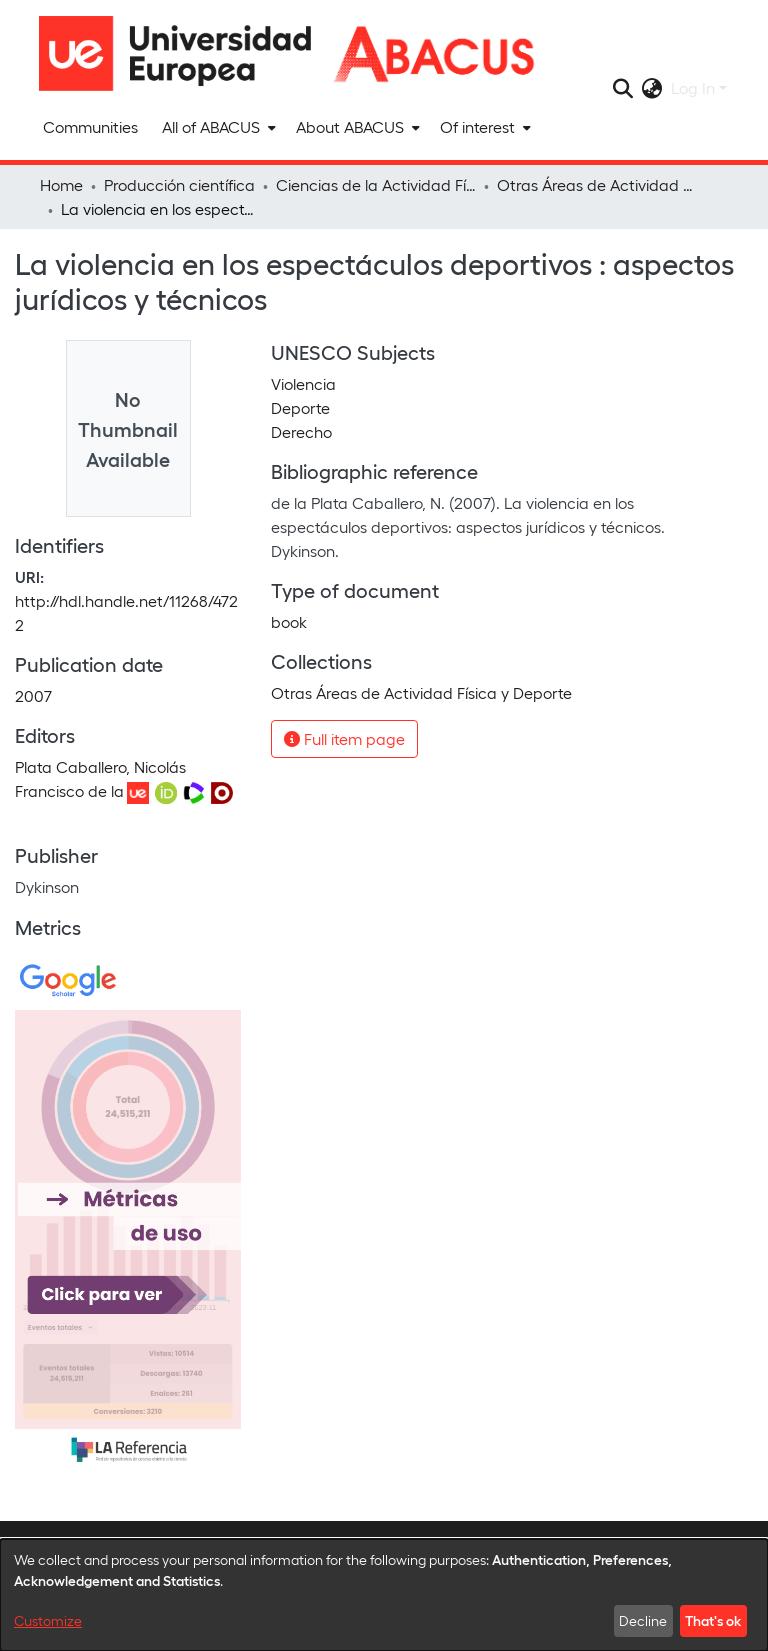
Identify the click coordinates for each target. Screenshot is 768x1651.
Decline (643, 1620)
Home (61, 184)
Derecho (301, 431)
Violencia (303, 383)
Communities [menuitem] (90, 126)
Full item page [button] (344, 738)
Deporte (300, 407)
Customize (48, 1620)
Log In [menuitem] (693, 87)
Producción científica (179, 184)
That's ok (713, 1620)
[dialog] (384, 1595)
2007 (33, 695)
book (289, 621)
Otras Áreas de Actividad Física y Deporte (597, 184)
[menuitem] (217, 127)
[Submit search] (623, 88)
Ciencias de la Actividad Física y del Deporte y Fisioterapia (376, 184)
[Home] (184, 53)
